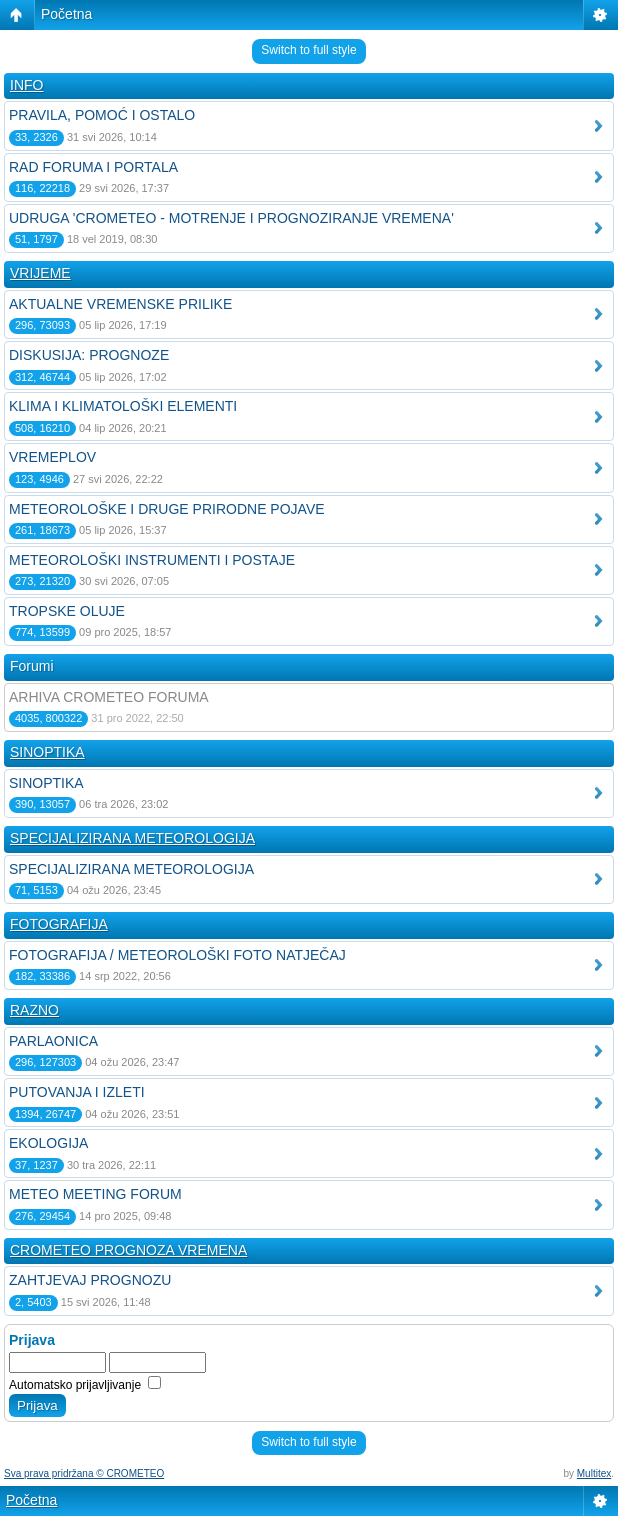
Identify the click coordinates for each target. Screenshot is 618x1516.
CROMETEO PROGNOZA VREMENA (128, 1250)
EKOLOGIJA (48, 1143)
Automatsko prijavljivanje (85, 1385)
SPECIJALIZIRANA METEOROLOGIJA (132, 838)
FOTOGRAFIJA (59, 924)
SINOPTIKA (47, 752)
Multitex (594, 1473)
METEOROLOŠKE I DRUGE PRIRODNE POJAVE (167, 509)
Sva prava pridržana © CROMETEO (84, 1473)
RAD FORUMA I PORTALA (93, 167)
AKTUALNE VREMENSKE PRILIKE (120, 304)
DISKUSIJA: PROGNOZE (89, 355)
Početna (66, 14)
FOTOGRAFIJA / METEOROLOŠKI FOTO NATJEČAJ (177, 955)
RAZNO (34, 1010)
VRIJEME (40, 273)
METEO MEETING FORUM (95, 1194)
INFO (26, 85)
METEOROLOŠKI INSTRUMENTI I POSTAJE (152, 560)
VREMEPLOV (52, 457)
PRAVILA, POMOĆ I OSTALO (102, 115)
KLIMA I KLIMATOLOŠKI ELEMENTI (123, 406)
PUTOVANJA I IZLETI (77, 1092)
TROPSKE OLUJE (67, 611)
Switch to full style (308, 50)
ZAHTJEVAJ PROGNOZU (90, 1280)
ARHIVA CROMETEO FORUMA (109, 697)
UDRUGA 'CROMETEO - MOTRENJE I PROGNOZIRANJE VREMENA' (231, 218)
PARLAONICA (53, 1041)
